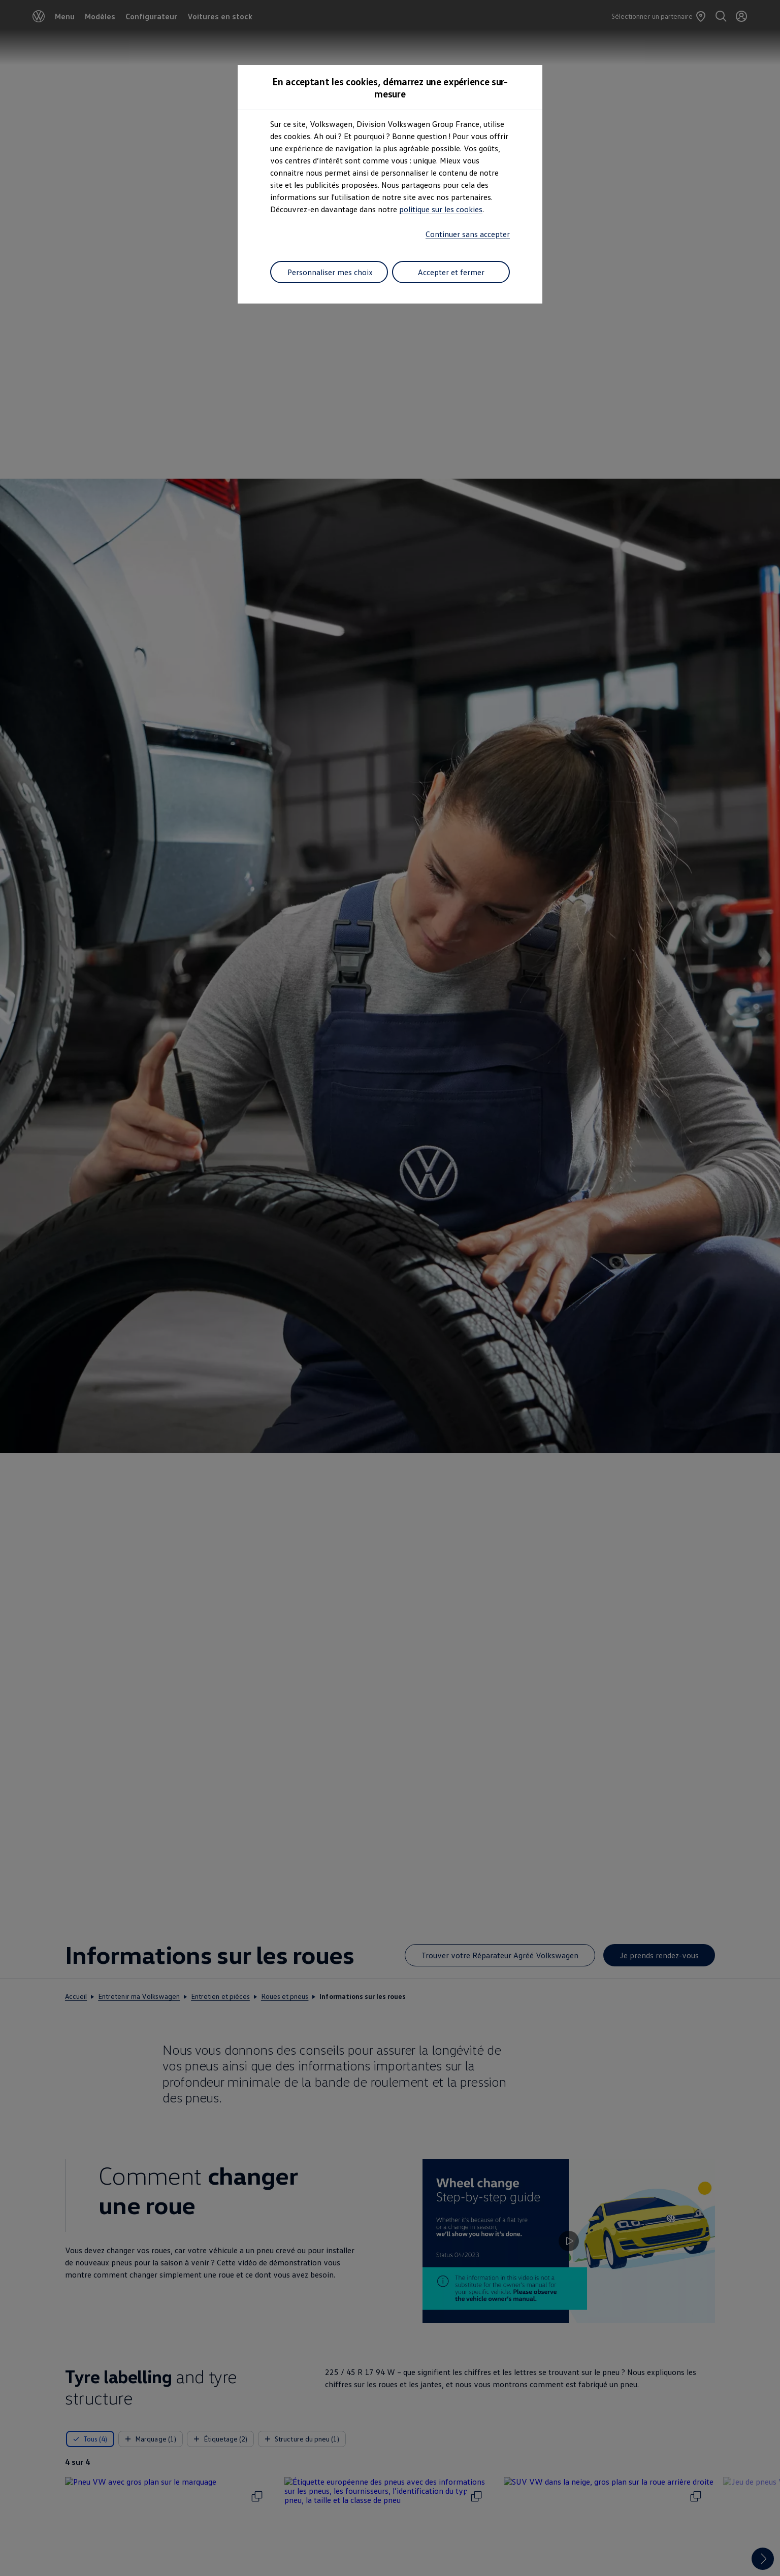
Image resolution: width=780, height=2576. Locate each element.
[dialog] (390, 1288)
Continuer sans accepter (468, 234)
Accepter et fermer (451, 272)
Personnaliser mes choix (330, 272)
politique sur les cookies (440, 209)
